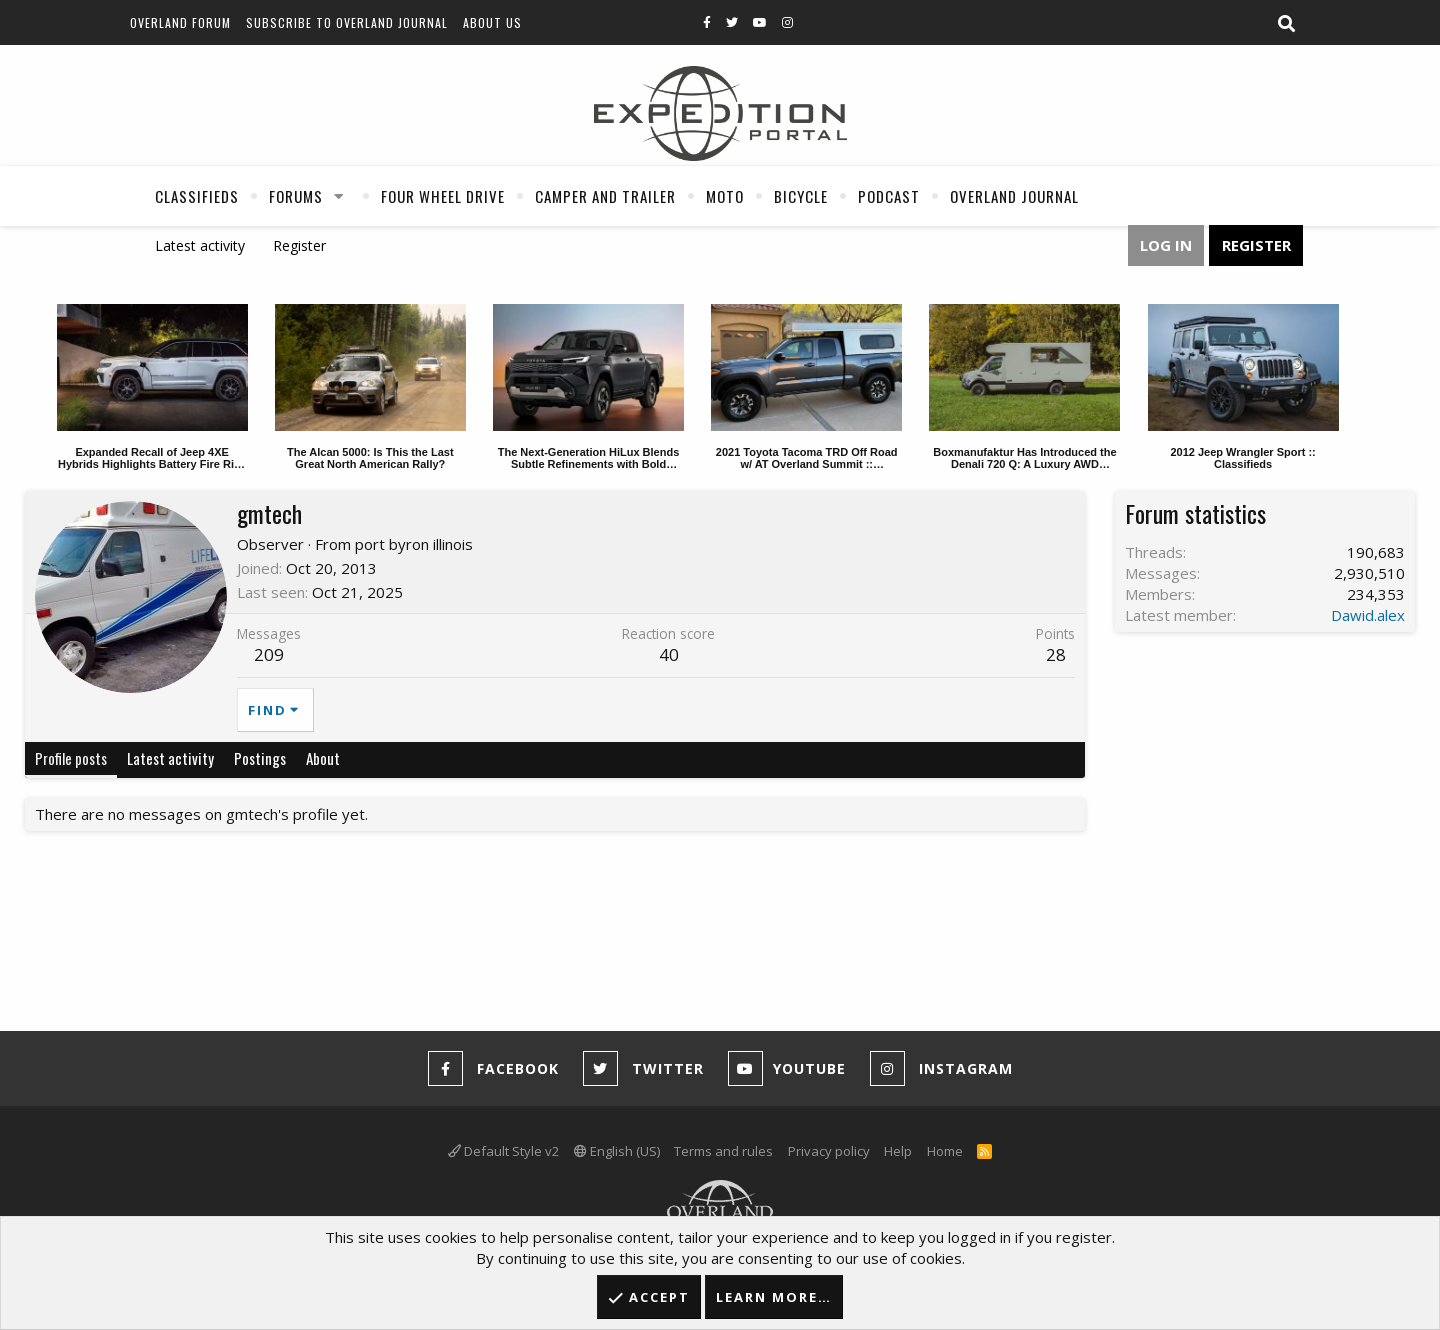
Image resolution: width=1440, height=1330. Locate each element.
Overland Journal (1014, 196)
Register (299, 245)
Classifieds (197, 196)
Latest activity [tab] (170, 758)
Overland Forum (180, 22)
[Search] (1286, 24)
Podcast (889, 196)
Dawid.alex (1368, 615)
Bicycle (801, 196)
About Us (492, 22)
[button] (339, 196)
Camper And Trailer (605, 196)
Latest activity (200, 245)
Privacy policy (829, 1151)
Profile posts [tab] (71, 758)
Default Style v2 (503, 1151)
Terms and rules (723, 1151)
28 (1056, 654)
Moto (725, 196)
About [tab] (323, 758)
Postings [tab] (260, 758)
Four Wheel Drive (443, 196)
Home (945, 1151)
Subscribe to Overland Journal (347, 22)
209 (269, 654)
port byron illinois (414, 544)
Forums (296, 196)
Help (898, 1151)
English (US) (617, 1151)
